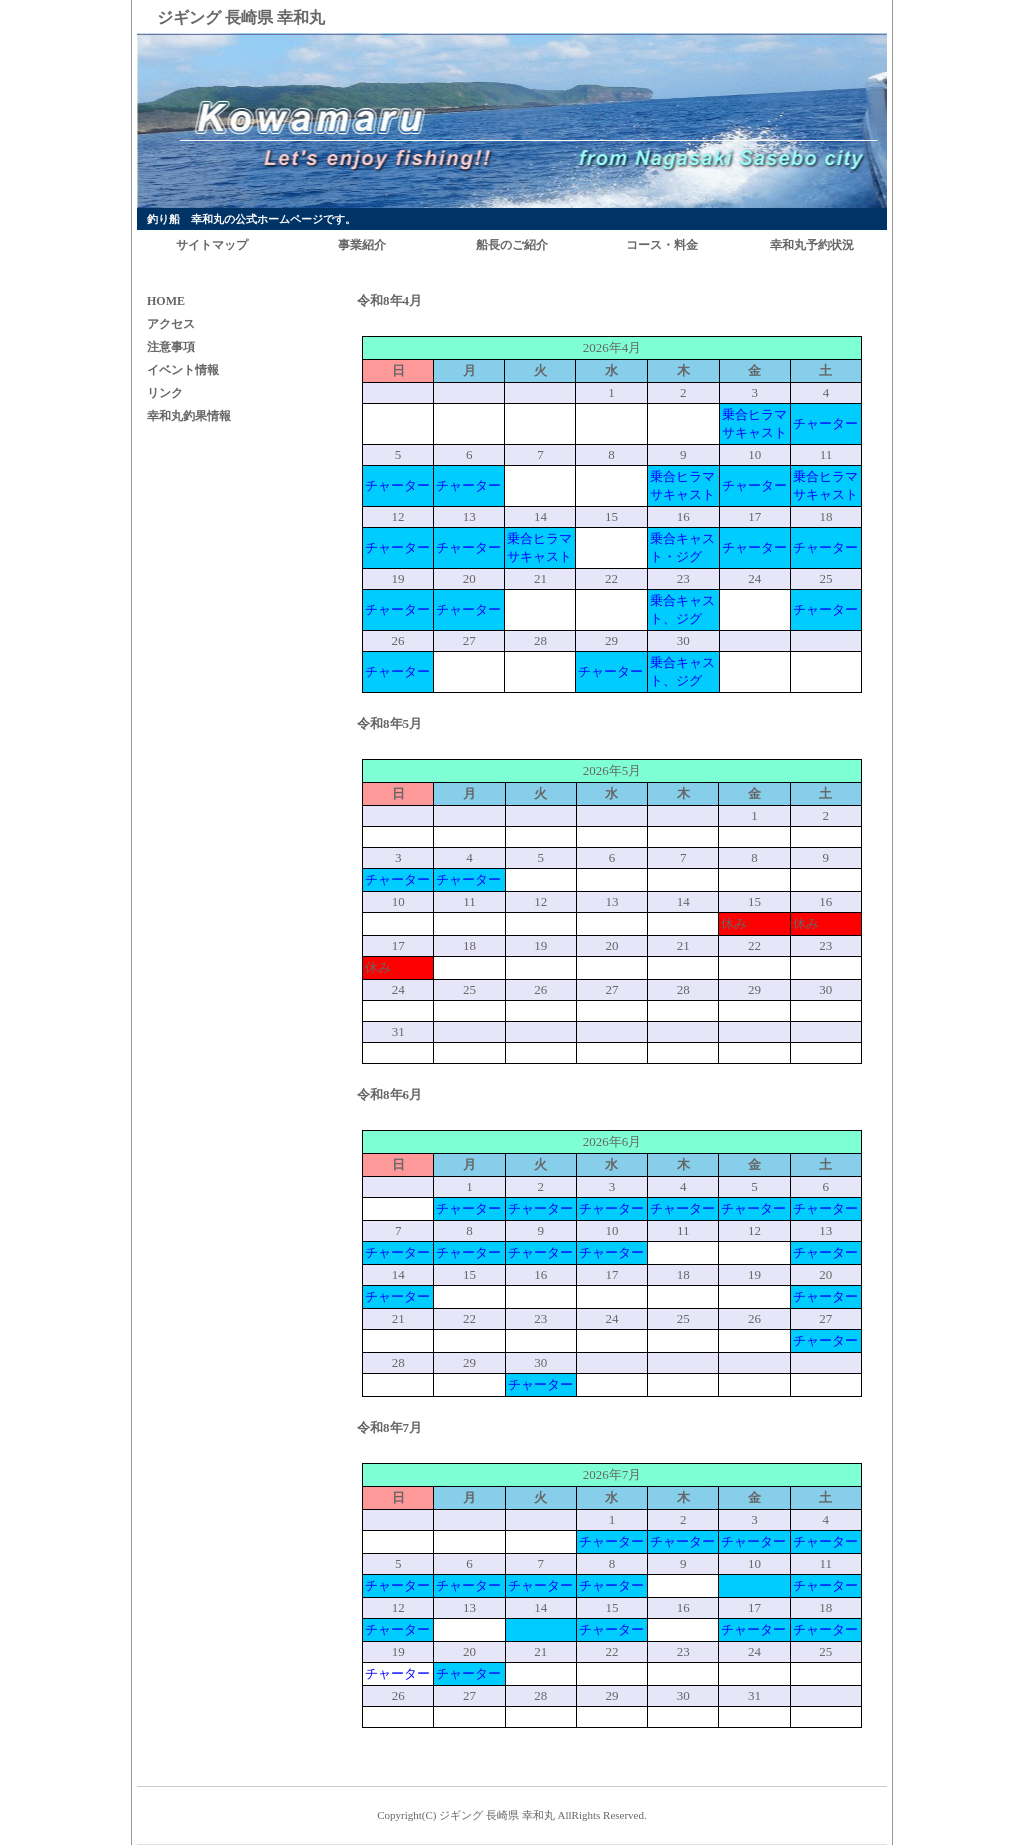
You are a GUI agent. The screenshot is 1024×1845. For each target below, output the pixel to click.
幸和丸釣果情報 (189, 416)
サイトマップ (212, 245)
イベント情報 (183, 370)
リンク (165, 393)
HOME (166, 301)
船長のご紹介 (512, 245)
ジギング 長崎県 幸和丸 (497, 1815)
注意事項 (171, 347)
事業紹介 (362, 245)
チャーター (825, 423)
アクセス (171, 324)
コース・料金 (662, 245)
